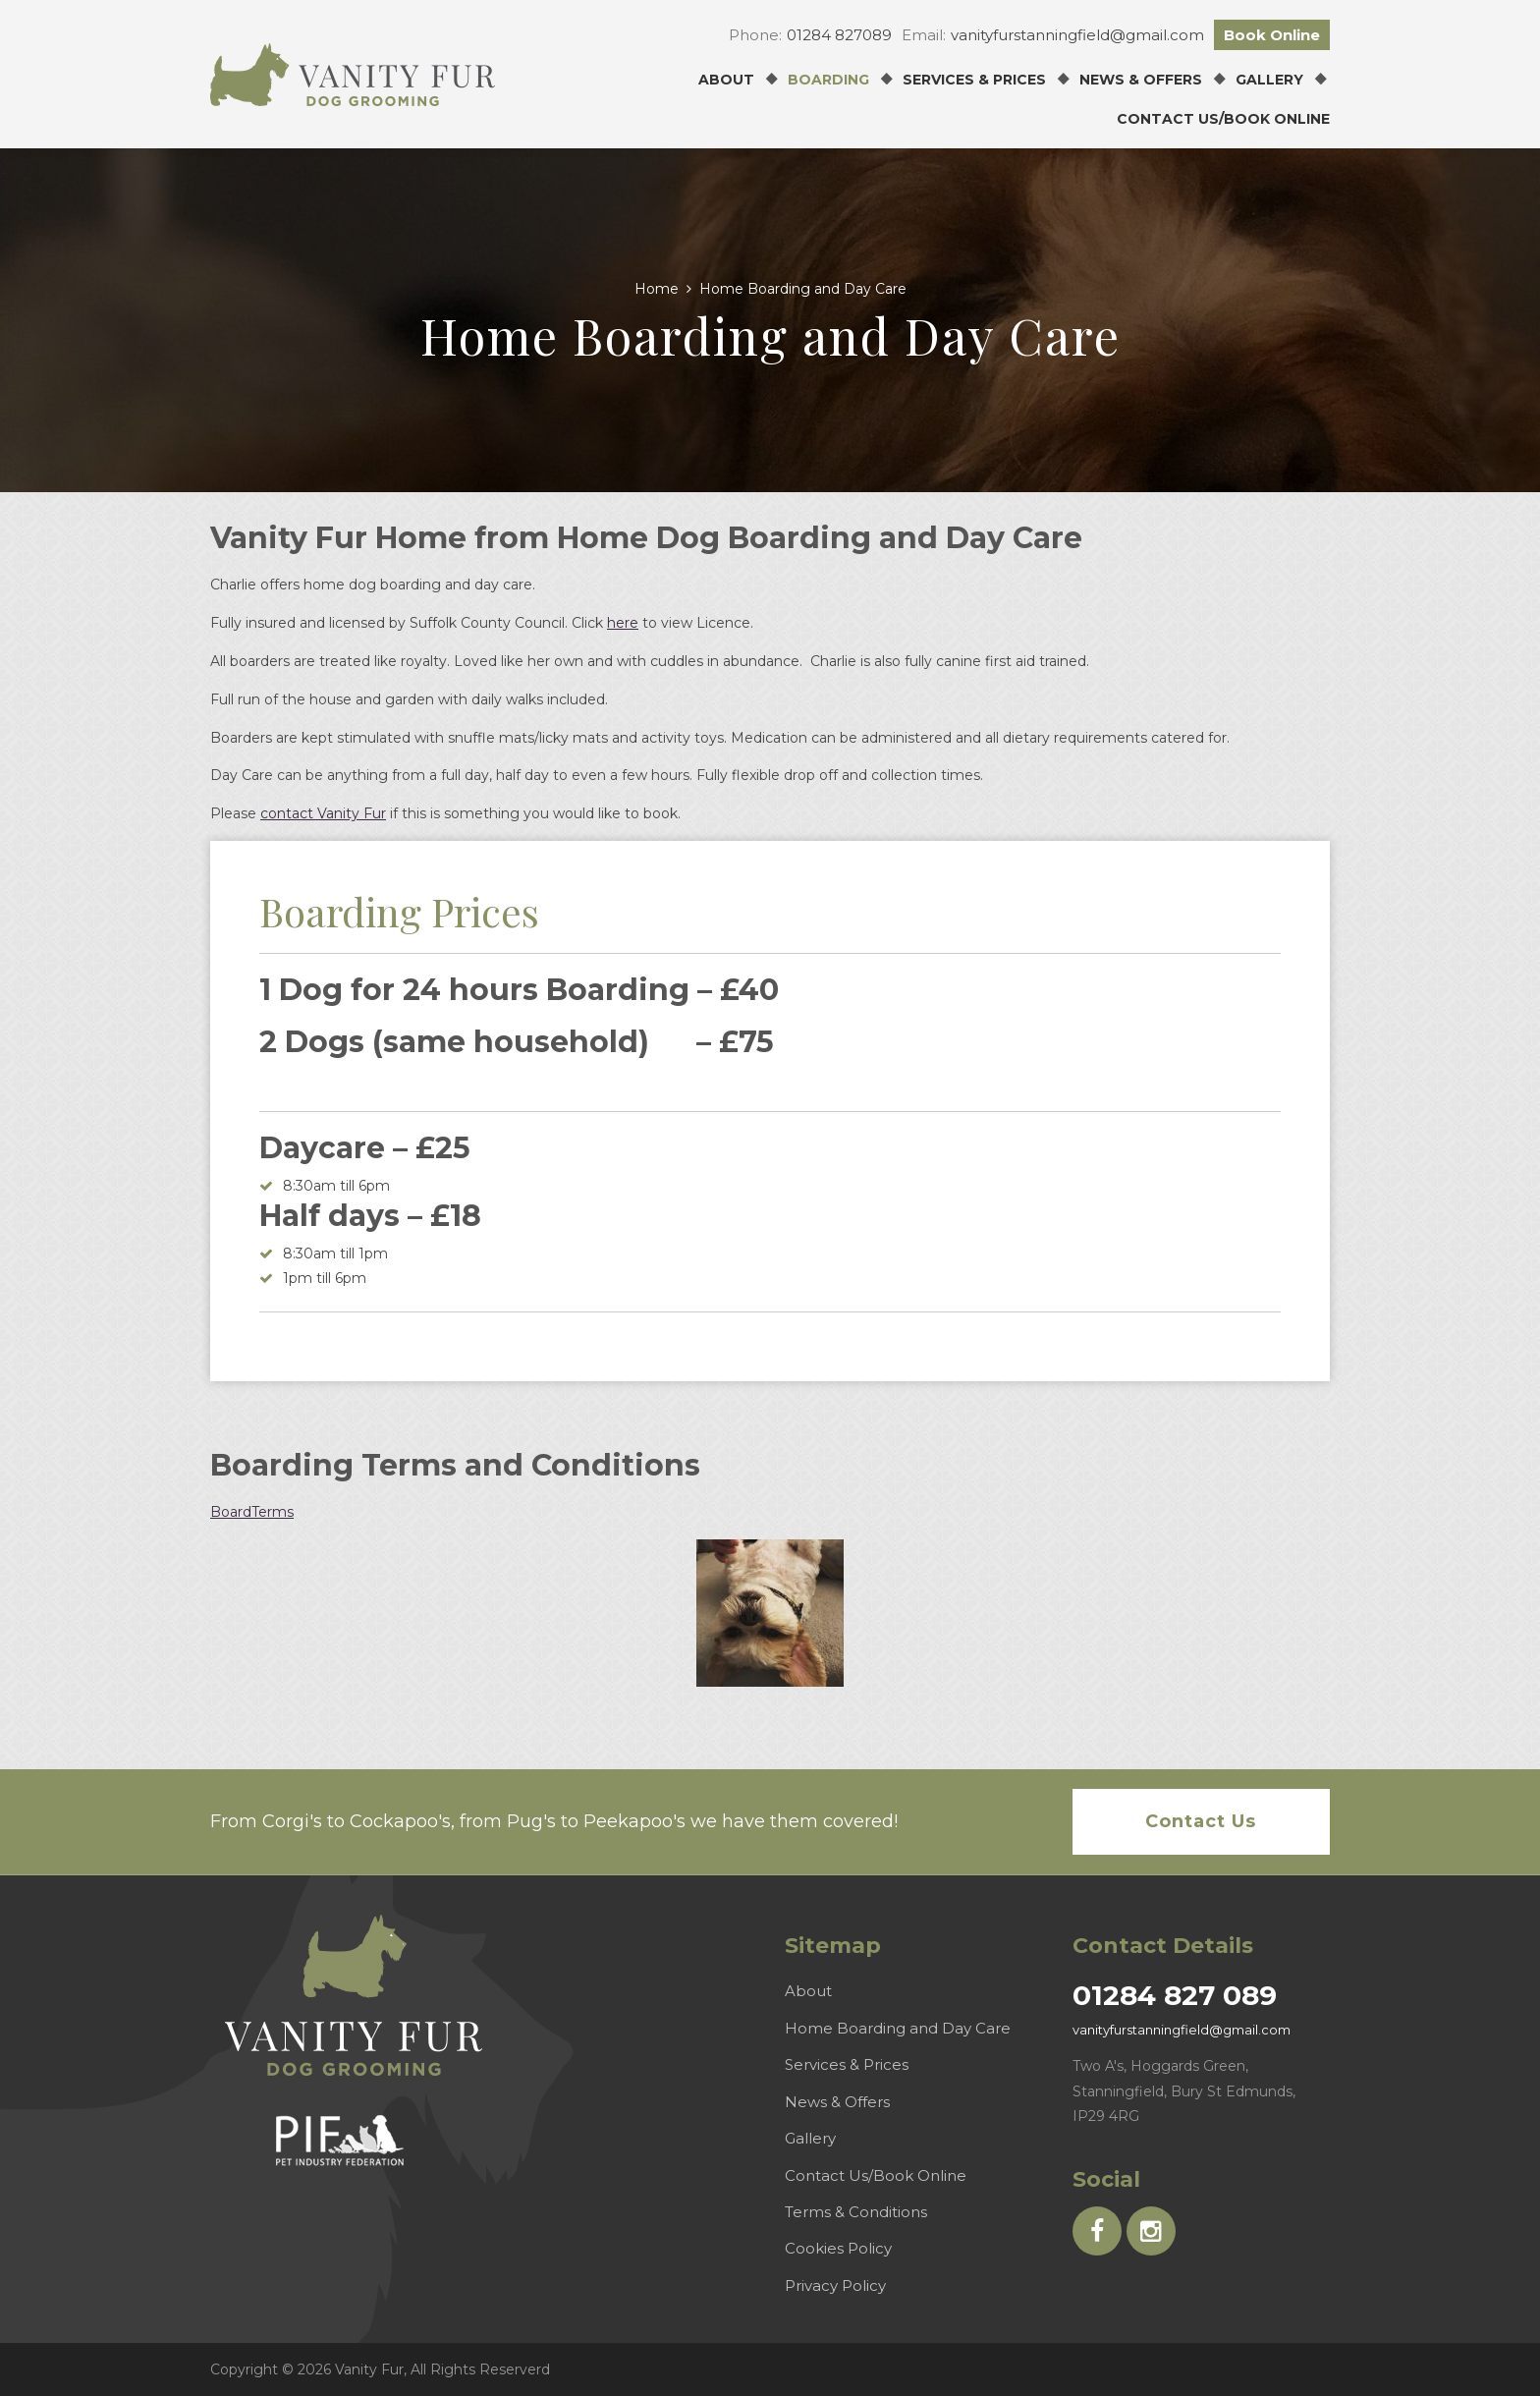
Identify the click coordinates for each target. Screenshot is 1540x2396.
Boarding (828, 79)
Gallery (1269, 79)
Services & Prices (974, 79)
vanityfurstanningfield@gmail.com (1077, 35)
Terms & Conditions (856, 2211)
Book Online (1272, 35)
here (622, 623)
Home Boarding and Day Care (898, 2028)
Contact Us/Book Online (1223, 119)
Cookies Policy (838, 2248)
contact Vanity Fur (323, 813)
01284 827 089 (1174, 1995)
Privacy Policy (835, 2285)
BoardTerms (252, 1512)
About (726, 79)
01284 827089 (839, 35)
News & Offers (1140, 79)
